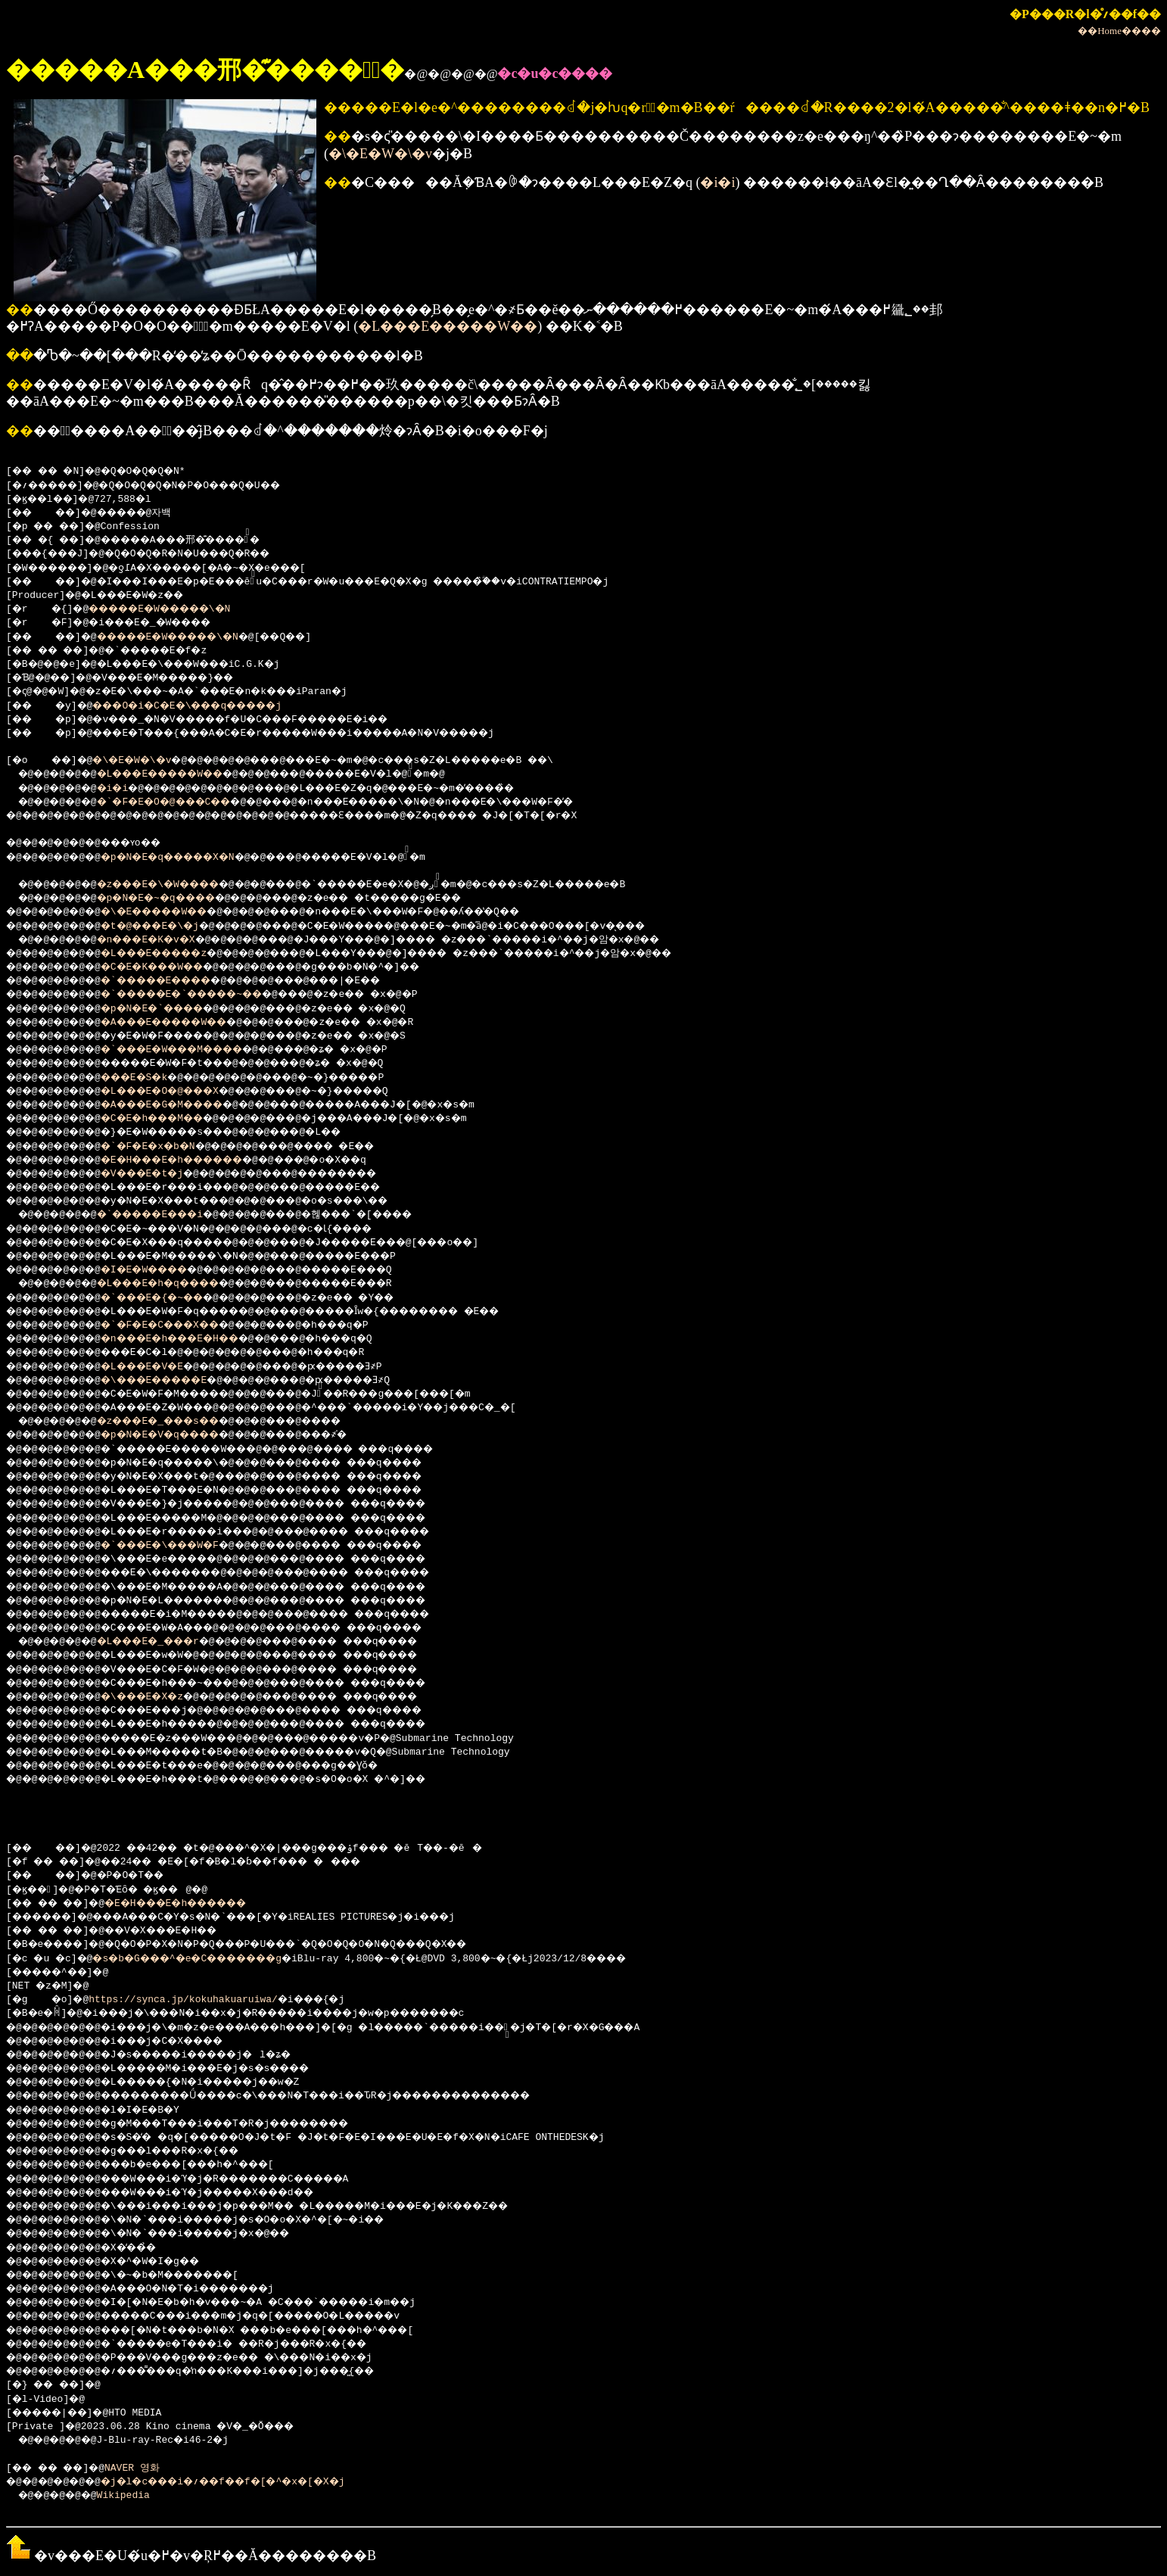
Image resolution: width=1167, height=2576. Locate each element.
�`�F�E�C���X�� (179, 1325)
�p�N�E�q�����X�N (189, 857)
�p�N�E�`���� (171, 1009)
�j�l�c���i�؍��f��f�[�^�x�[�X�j (251, 2482)
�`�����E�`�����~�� (206, 994)
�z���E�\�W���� (177, 885)
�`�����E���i (169, 1215)
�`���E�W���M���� (194, 1050)
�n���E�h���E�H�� (192, 1339)
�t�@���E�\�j (168, 926)
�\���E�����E (174, 1381)
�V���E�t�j (159, 1174)
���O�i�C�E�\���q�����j (210, 706)
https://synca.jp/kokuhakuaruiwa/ (189, 2000)
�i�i (717, 182)
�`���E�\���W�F (179, 1546)
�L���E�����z (174, 954)
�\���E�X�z (159, 1697)
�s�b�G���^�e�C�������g (210, 1959)
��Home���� (1119, 30)
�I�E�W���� (162, 1270)
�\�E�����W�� (174, 912)
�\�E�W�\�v (380, 153)
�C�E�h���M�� (171, 1119)
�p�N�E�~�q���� (174, 898)
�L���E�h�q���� (177, 1284)
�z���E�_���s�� (177, 1421)
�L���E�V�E (159, 1367)
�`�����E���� (177, 981)
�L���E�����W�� (447, 326)
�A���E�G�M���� (183, 1105)
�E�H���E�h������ (194, 1160)
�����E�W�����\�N (177, 609)
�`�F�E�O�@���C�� (183, 802)
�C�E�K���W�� (171, 967)
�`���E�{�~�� (171, 1298)
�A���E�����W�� (186, 1022)
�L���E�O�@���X (179, 1091)
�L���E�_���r (166, 1642)
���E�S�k (150, 1078)
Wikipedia (133, 2496)
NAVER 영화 (145, 2468)
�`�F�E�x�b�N (165, 1147)
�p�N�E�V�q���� (179, 1435)
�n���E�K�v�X (163, 940)
